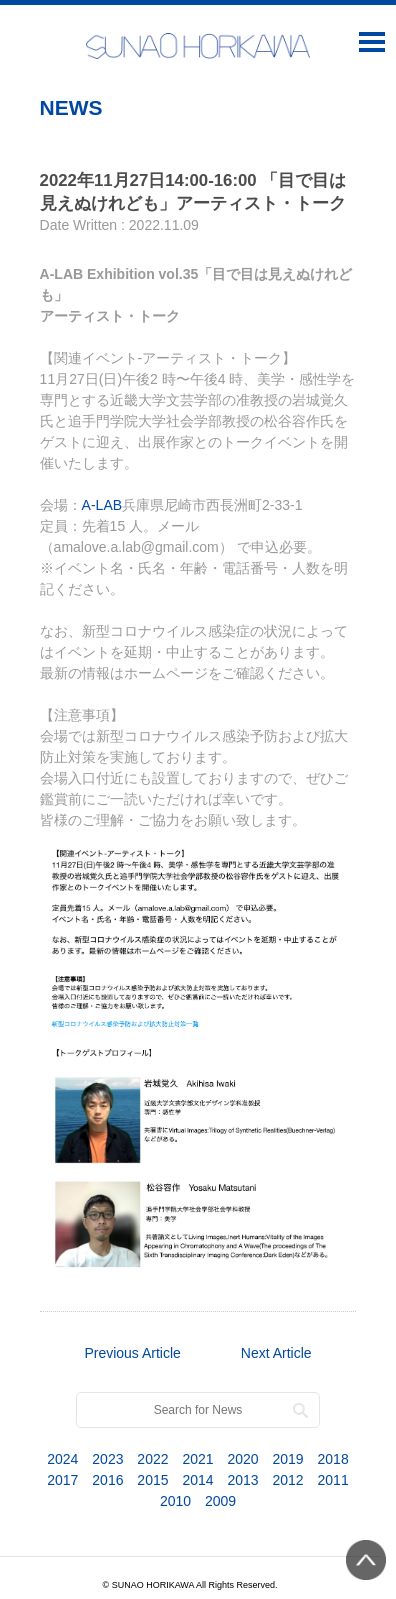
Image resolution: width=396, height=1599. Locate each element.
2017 (62, 1480)
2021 (197, 1459)
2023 (107, 1459)
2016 (107, 1480)
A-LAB (102, 505)
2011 (333, 1480)
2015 (152, 1480)
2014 (197, 1480)
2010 (175, 1501)
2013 (242, 1480)
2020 (242, 1459)
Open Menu (372, 41)
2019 (288, 1459)
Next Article (276, 1353)
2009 (220, 1501)
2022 (152, 1459)
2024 (62, 1459)
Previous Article (132, 1353)
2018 (333, 1459)
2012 (288, 1480)
